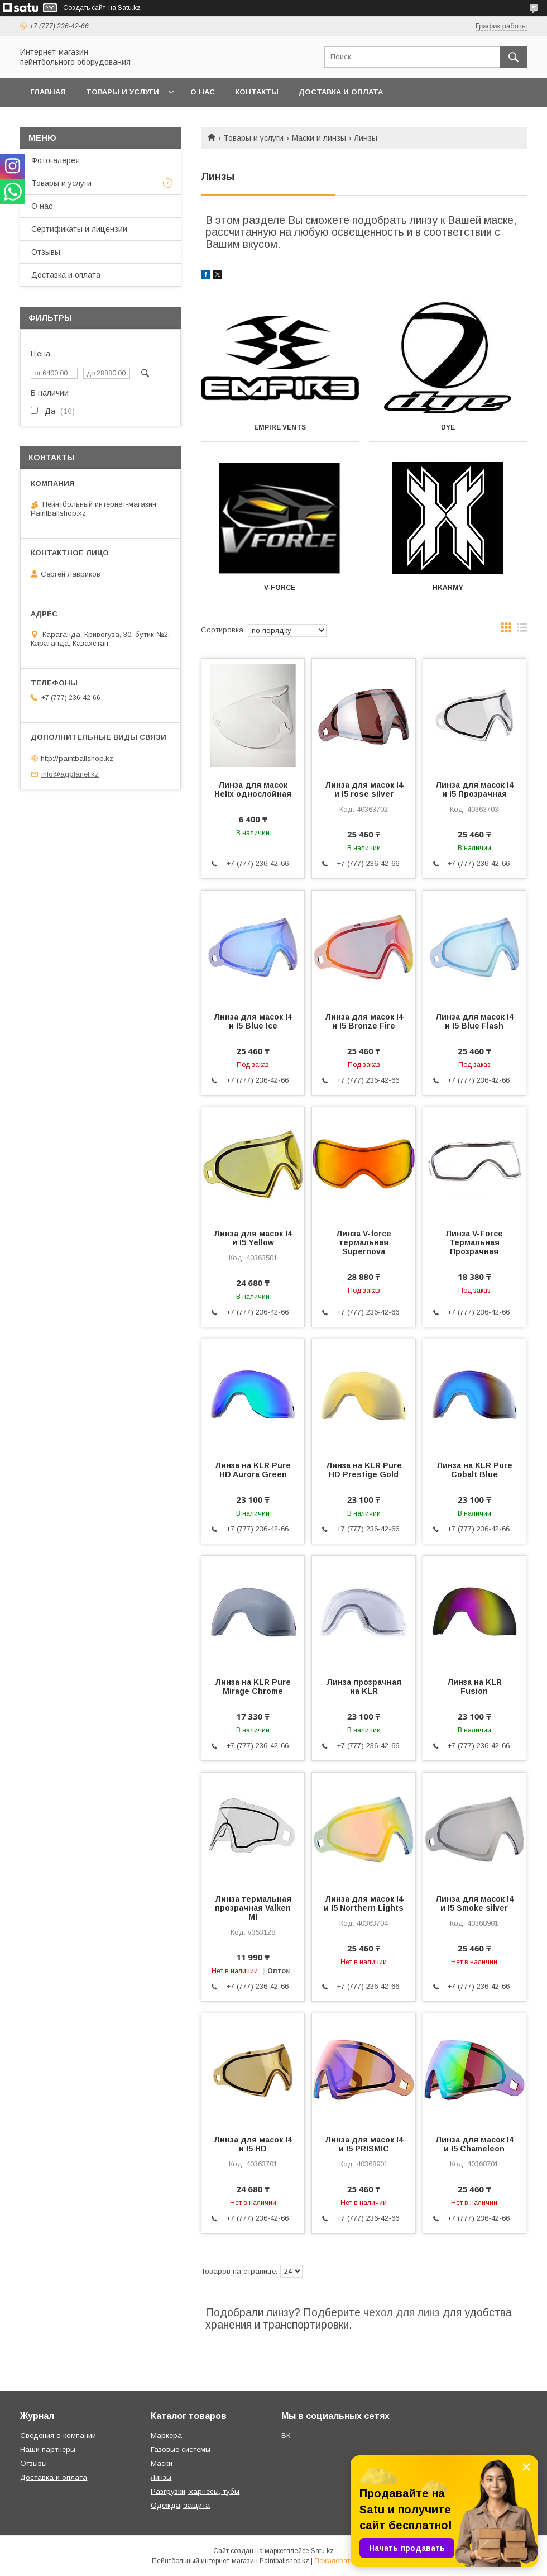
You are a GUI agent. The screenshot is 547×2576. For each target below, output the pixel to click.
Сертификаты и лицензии (79, 229)
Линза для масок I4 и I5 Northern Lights (364, 1903)
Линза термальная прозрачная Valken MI (253, 1907)
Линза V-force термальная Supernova (363, 1242)
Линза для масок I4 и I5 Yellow (253, 1238)
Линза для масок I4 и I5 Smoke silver (474, 1903)
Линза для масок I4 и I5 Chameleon (474, 2144)
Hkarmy (448, 588)
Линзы (161, 2477)
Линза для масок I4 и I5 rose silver (364, 789)
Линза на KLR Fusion (474, 1687)
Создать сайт (84, 8)
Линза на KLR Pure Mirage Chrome (253, 1687)
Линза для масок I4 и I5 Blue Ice (253, 1021)
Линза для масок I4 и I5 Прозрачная (474, 789)
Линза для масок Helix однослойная (252, 789)
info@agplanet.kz (70, 774)
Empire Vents (280, 427)
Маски (161, 2463)
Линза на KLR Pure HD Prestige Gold (364, 1470)
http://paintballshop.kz (77, 758)
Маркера (166, 2435)
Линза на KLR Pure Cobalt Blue (474, 1470)
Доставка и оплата (341, 92)
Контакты (257, 92)
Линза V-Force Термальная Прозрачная (474, 1242)
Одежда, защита (180, 2505)
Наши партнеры (47, 2449)
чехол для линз (401, 2312)
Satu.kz (322, 2551)
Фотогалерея (55, 160)
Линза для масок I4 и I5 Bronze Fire (364, 1021)
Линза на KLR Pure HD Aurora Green (253, 1470)
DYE (448, 427)
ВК (285, 2435)
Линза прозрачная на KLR (364, 1687)
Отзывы (45, 251)
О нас (202, 92)
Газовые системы (180, 2449)
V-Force (279, 588)
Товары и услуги (122, 92)
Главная (48, 92)
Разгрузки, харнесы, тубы (195, 2491)
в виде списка (522, 630)
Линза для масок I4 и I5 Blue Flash (474, 1021)
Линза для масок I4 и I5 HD (253, 2144)
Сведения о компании (58, 2435)
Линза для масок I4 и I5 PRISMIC (364, 2144)
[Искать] (513, 57)
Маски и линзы (319, 138)
